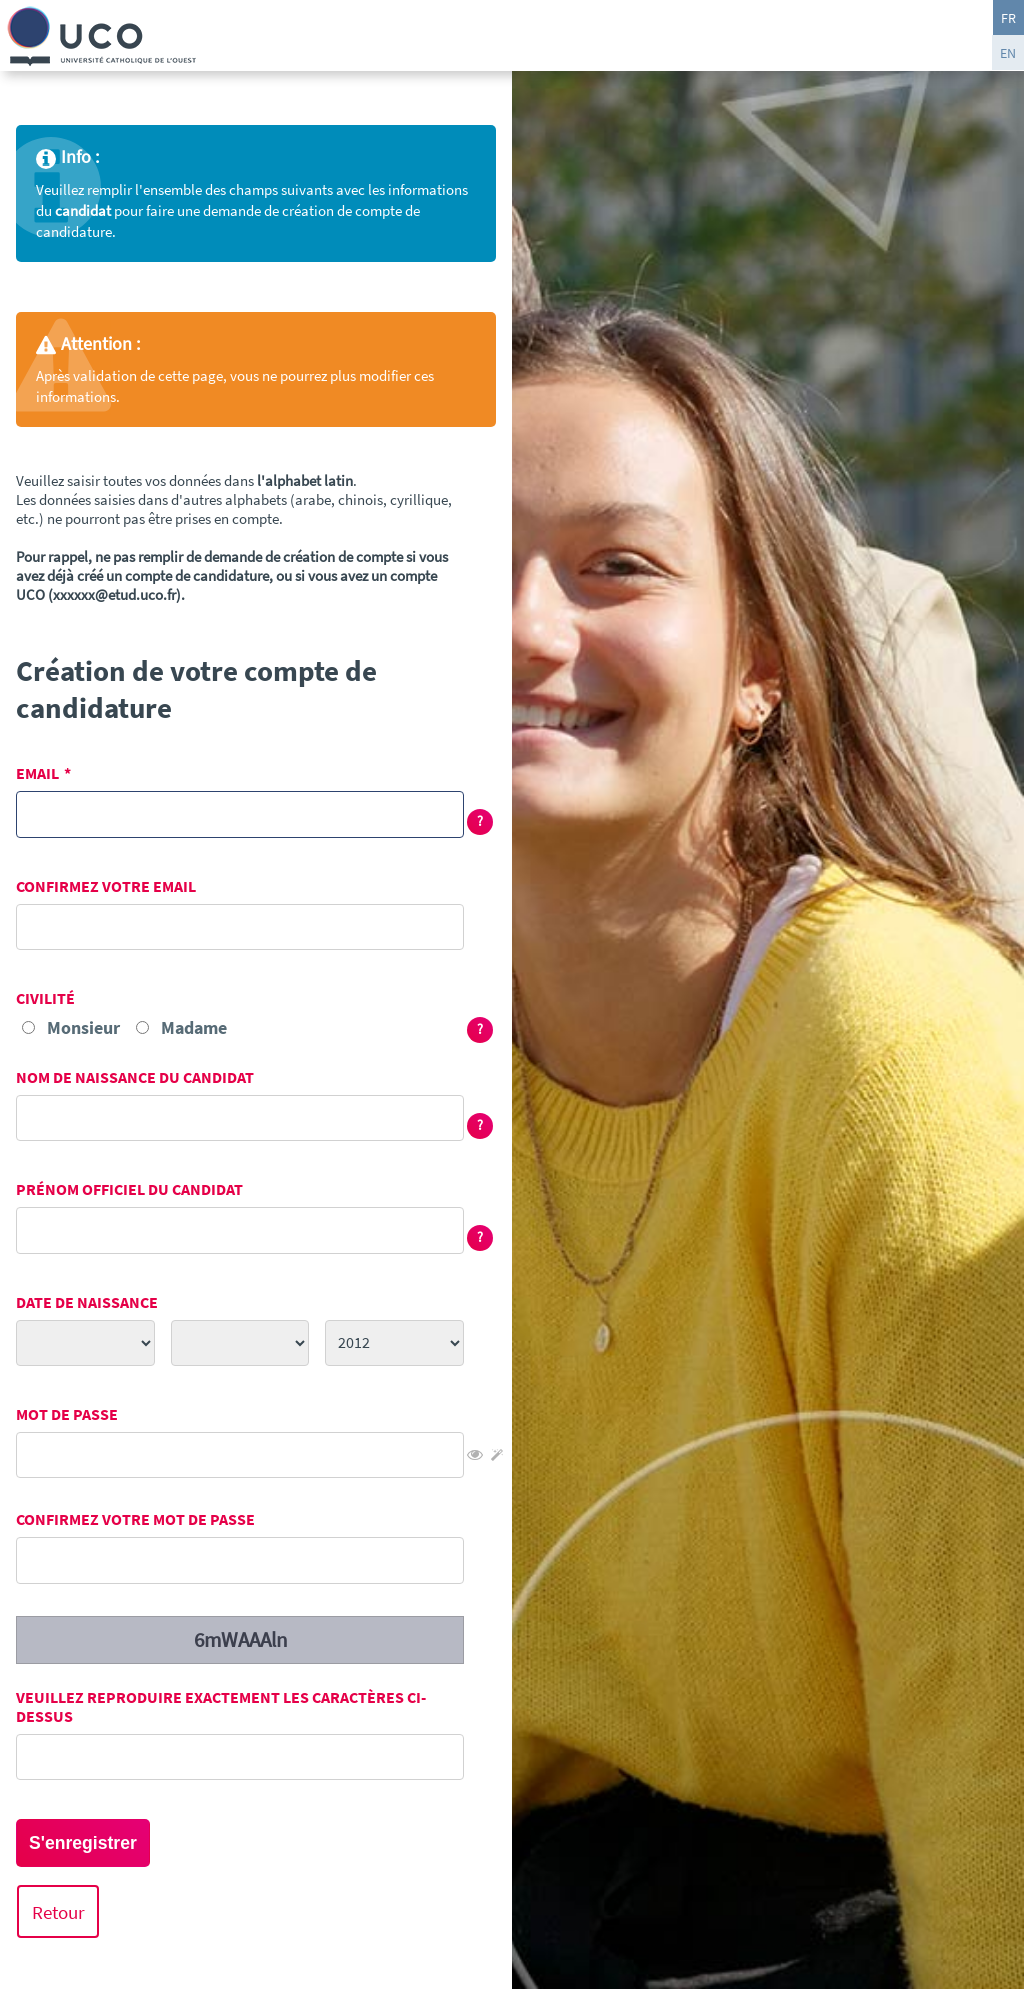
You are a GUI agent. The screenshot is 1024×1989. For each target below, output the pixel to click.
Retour (58, 1911)
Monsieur (83, 1027)
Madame (194, 1027)
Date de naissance (87, 1302)
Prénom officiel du (129, 1189)
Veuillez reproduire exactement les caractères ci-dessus (221, 1707)
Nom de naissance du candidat (135, 1077)
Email (37, 773)
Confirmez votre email (106, 886)
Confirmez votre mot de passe (135, 1519)
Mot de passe (67, 1414)
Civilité (45, 998)
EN (1008, 53)
